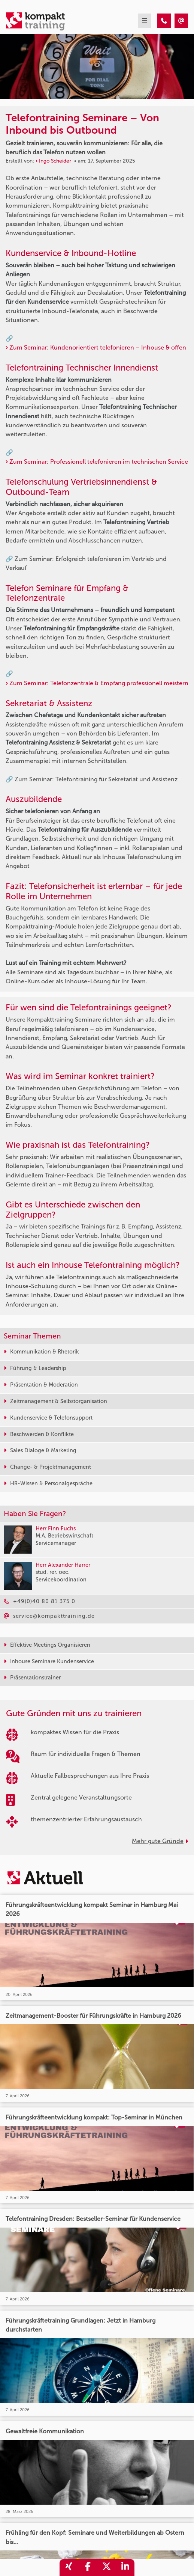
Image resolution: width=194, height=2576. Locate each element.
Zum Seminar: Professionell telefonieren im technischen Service (98, 461)
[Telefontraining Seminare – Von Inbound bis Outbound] (164, 21)
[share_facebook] (87, 2567)
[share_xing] (69, 2567)
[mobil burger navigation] (144, 21)
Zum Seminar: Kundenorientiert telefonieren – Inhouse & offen (97, 347)
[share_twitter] (106, 2567)
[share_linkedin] (125, 2567)
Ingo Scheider (55, 161)
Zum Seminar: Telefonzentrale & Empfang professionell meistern (98, 683)
